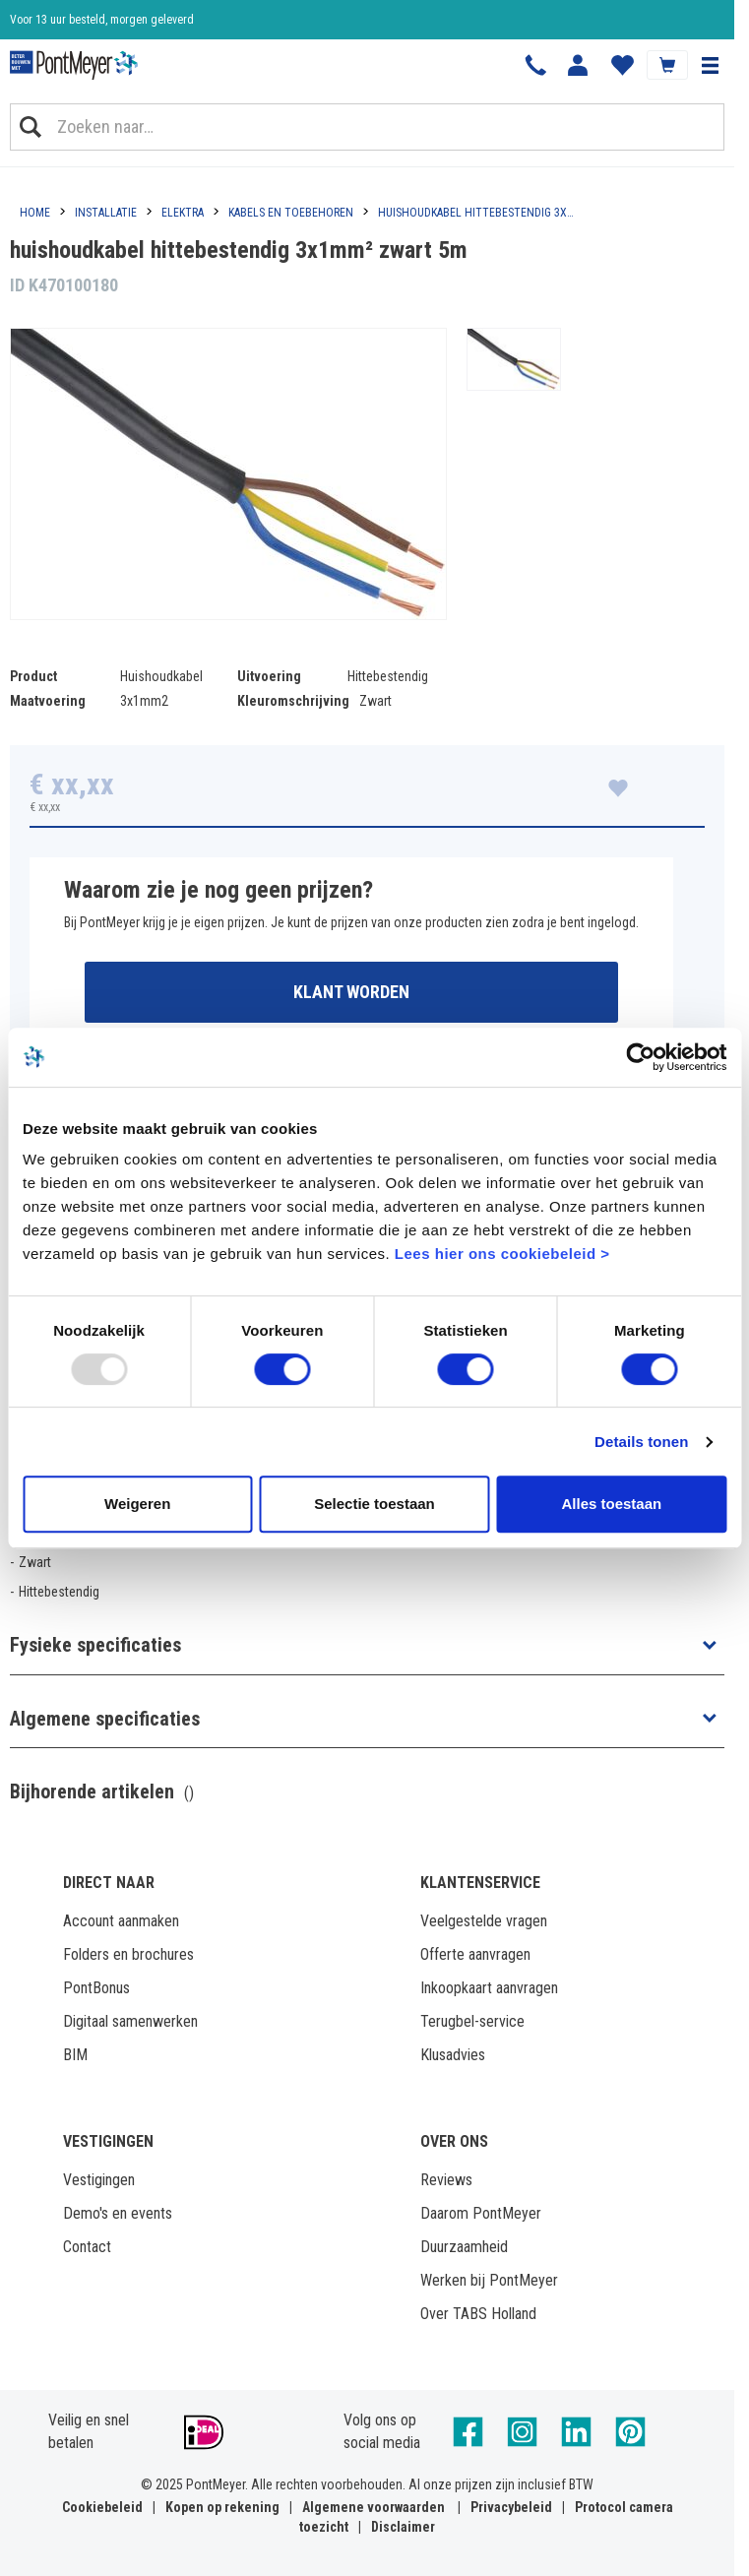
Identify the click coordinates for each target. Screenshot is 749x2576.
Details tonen (641, 1441)
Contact (87, 2246)
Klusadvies (452, 2054)
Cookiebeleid (102, 2507)
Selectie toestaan (374, 1503)
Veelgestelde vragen (483, 1921)
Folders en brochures (128, 1954)
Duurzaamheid (464, 2246)
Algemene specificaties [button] (105, 1718)
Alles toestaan (611, 1503)
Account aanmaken (121, 1921)
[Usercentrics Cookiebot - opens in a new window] (640, 1057)
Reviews (446, 2179)
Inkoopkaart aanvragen (489, 1988)
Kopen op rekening (222, 2507)
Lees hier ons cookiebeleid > (502, 1253)
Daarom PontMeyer (480, 2213)
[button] (709, 65)
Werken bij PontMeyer (489, 2280)
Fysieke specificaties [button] (95, 1645)
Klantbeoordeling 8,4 (59, 24)
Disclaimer (403, 2527)
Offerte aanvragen (475, 1954)
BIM (75, 2054)
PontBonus (96, 1988)
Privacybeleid (511, 2507)
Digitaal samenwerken (130, 2021)
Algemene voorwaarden (373, 2507)
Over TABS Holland (478, 2313)
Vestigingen (99, 2179)
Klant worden (351, 991)
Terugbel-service (472, 2021)
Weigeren (137, 1503)
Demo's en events (117, 2213)
